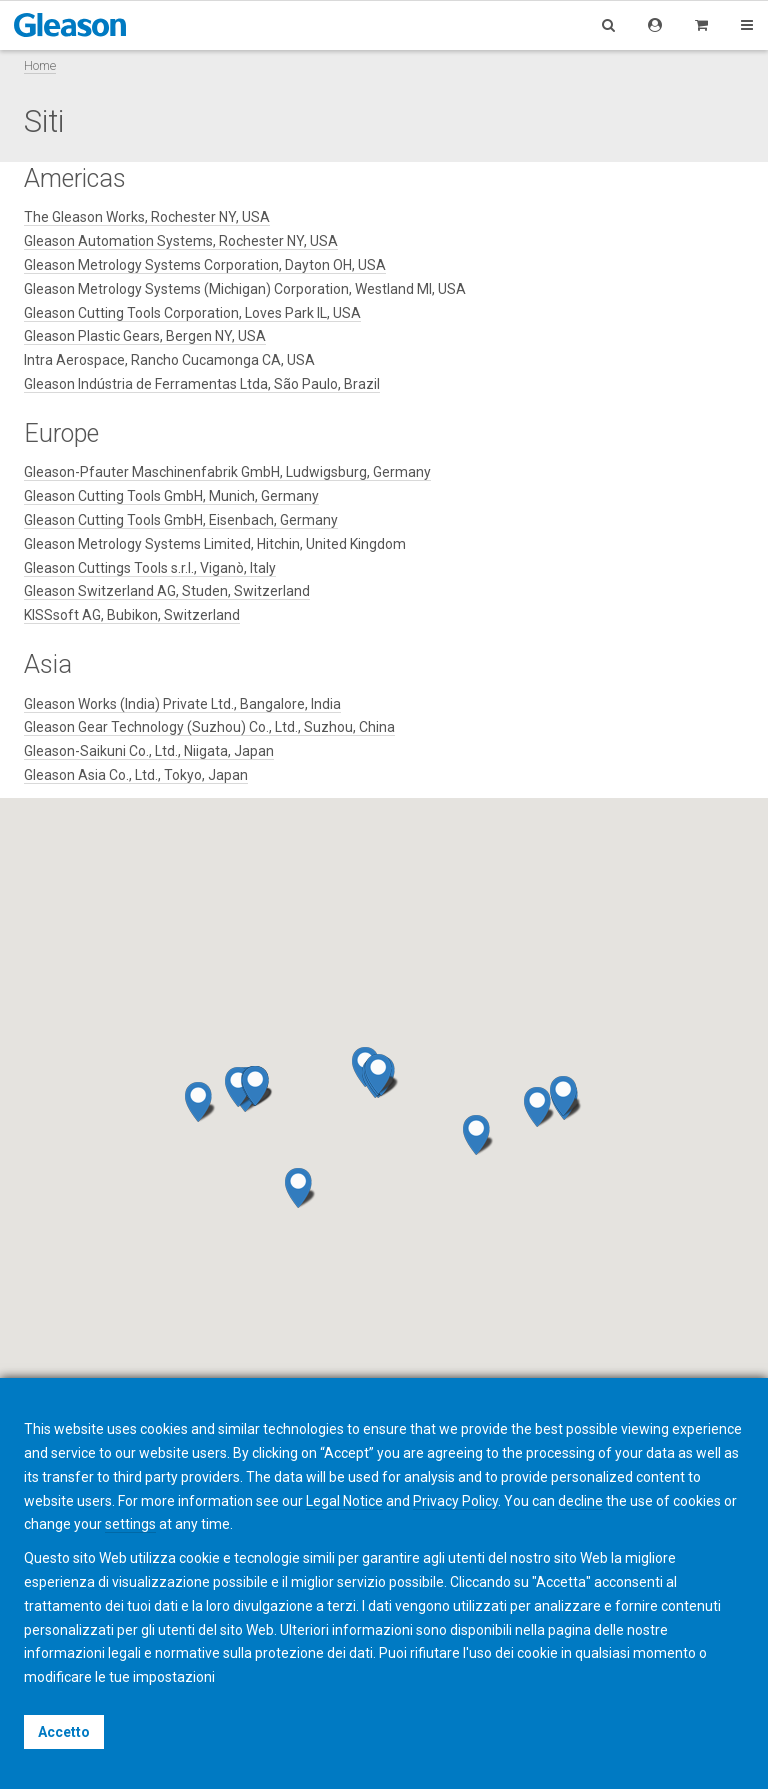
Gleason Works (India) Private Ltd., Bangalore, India (182, 704)
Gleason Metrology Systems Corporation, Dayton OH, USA (205, 265)
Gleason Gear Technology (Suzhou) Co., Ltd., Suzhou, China (209, 727)
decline (580, 1501)
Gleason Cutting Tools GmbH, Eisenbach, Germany (181, 520)
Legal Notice (344, 1501)
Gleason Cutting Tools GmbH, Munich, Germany (171, 496)
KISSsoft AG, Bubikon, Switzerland (132, 615)
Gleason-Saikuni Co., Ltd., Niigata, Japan (149, 751)
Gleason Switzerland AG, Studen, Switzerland (167, 591)
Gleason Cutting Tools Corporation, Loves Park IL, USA (192, 313)
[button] (257, 1086)
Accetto (64, 1732)
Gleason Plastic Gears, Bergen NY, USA (145, 336)
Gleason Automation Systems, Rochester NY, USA (181, 241)
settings (130, 1524)
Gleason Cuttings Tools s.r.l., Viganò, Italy (150, 568)
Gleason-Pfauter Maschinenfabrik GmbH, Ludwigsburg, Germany (227, 472)
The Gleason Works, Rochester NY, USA (147, 217)
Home (40, 65)
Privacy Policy (455, 1501)
